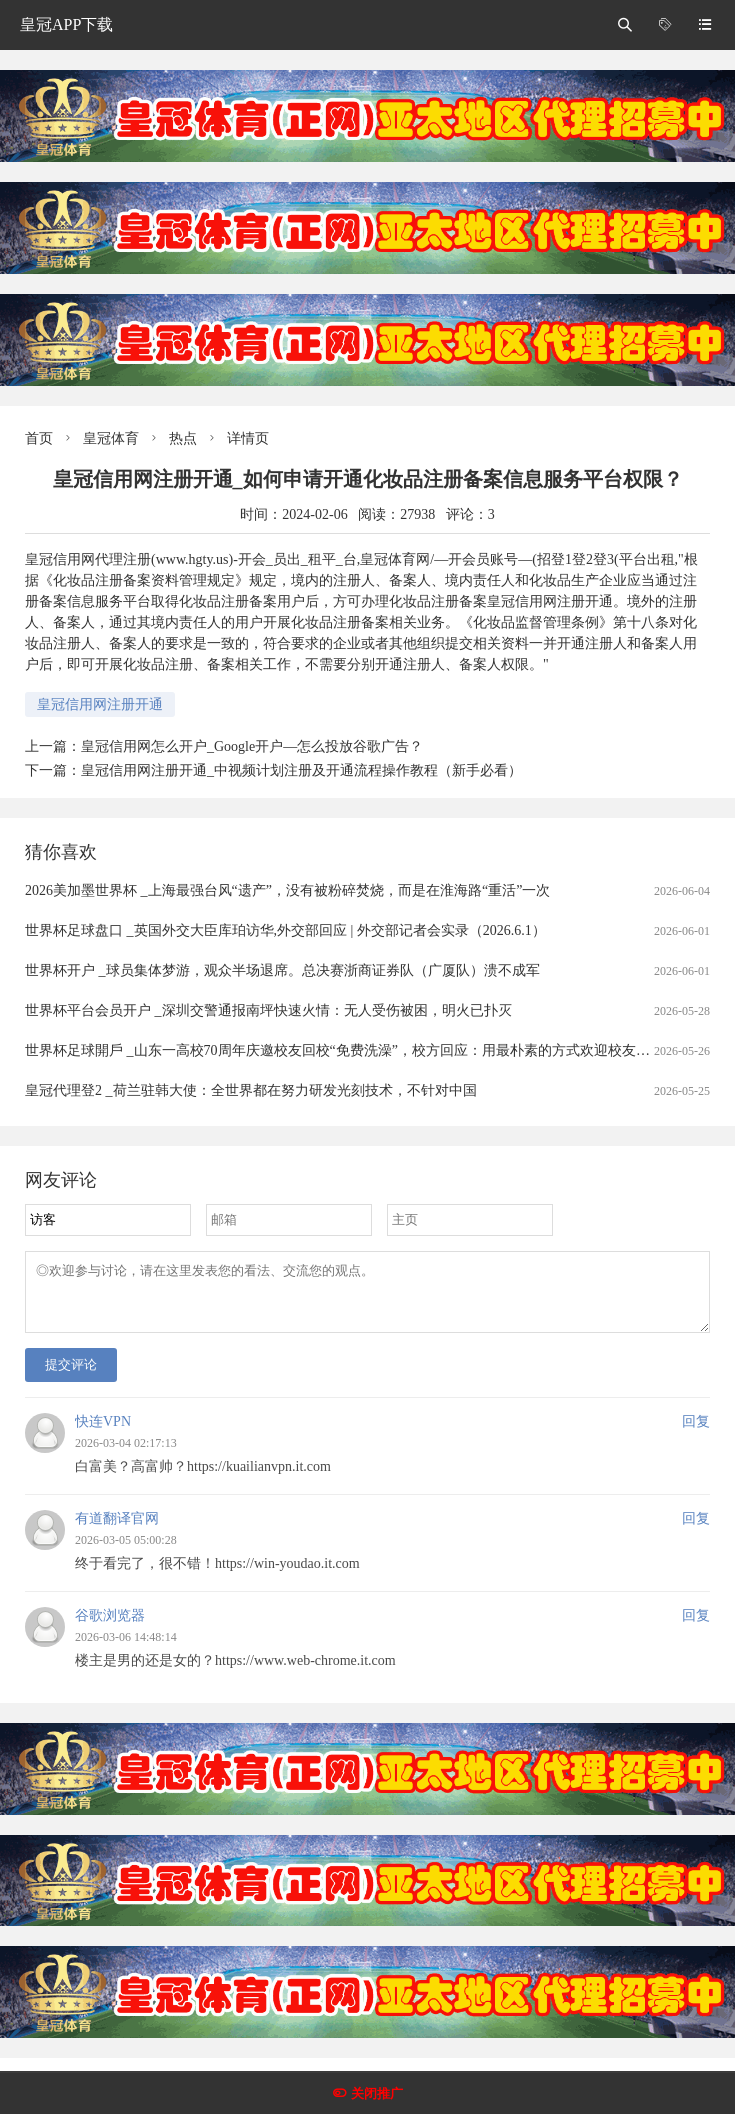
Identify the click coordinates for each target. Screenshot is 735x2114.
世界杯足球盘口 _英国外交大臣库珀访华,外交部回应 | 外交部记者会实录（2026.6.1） (285, 930)
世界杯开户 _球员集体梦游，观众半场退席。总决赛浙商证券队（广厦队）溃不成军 (282, 970)
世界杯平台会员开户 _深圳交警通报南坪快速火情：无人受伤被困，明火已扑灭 (268, 1010)
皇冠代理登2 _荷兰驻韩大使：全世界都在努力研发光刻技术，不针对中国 (251, 1090)
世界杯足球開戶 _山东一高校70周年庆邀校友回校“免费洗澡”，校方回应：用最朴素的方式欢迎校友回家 (344, 1050)
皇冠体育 (111, 438)
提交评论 (71, 1376)
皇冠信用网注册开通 (100, 704)
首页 (39, 438)
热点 (183, 438)
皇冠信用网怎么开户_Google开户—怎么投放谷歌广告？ (252, 746)
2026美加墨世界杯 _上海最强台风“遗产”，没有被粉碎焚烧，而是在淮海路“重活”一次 (287, 890)
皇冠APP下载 (66, 24)
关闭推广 (377, 2093)
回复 (696, 1433)
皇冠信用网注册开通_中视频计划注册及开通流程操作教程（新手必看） (301, 770)
